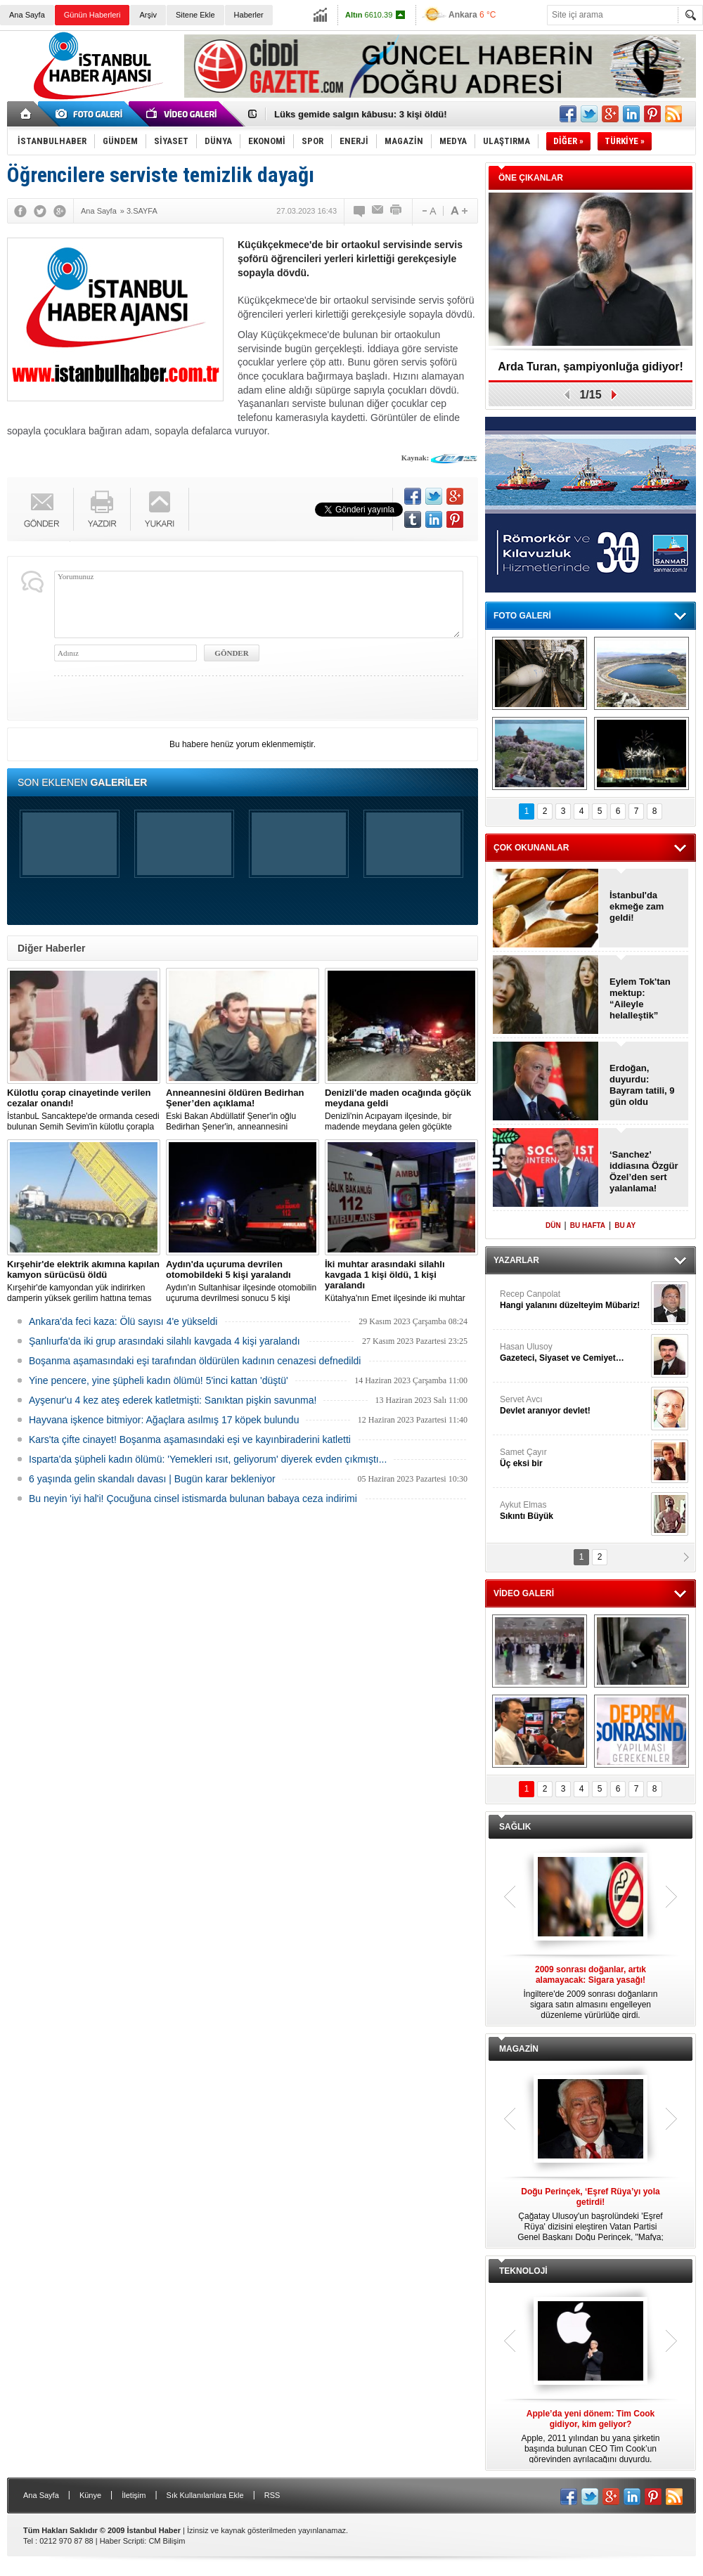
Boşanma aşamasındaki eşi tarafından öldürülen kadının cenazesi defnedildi (195, 1360)
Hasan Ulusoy (573, 1353)
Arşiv (147, 15)
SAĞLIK (515, 1827)
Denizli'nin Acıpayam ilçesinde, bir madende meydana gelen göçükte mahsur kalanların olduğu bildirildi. (401, 1109)
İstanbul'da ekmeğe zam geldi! (637, 906)
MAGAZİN (518, 2049)
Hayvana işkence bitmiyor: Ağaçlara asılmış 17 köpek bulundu (164, 1419)
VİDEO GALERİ (524, 1593)
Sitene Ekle (195, 15)
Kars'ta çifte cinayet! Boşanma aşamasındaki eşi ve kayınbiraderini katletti (190, 1439)
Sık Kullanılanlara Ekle (205, 2495)
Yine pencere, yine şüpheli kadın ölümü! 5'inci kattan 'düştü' (158, 1380)
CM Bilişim (166, 2541)
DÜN (553, 1225)
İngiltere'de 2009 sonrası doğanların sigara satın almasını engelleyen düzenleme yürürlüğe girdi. (590, 1992)
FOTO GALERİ (522, 616)
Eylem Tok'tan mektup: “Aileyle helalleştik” (640, 998)
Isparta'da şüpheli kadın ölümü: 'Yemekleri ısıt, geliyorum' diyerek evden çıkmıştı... (208, 1459)
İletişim (134, 2495)
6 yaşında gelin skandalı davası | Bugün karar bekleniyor (152, 1478)
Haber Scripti (122, 2541)
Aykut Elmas (573, 1511)
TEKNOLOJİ (523, 2271)
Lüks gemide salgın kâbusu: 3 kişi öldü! (360, 114)
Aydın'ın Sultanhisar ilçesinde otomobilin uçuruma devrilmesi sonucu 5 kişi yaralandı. (242, 1281)
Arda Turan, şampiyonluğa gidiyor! (590, 367)
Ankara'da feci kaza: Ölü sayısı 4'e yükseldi (123, 1321)
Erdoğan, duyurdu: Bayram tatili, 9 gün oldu (642, 1085)
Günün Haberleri (92, 15)
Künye (90, 2495)
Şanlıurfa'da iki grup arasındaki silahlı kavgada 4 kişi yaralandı (164, 1341)
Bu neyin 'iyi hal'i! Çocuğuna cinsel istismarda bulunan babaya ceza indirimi (193, 1498)
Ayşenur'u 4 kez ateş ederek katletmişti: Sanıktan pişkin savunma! (172, 1400)
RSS (272, 2495)
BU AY (625, 1225)
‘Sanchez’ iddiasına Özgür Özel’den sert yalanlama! (644, 1171)
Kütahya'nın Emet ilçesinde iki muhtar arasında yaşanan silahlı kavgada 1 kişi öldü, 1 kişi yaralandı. (401, 1281)
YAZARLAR (516, 1260)
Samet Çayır (573, 1458)
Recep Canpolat (573, 1300)
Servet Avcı (573, 1405)
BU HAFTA (587, 1225)
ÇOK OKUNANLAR (531, 848)
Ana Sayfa (27, 15)
